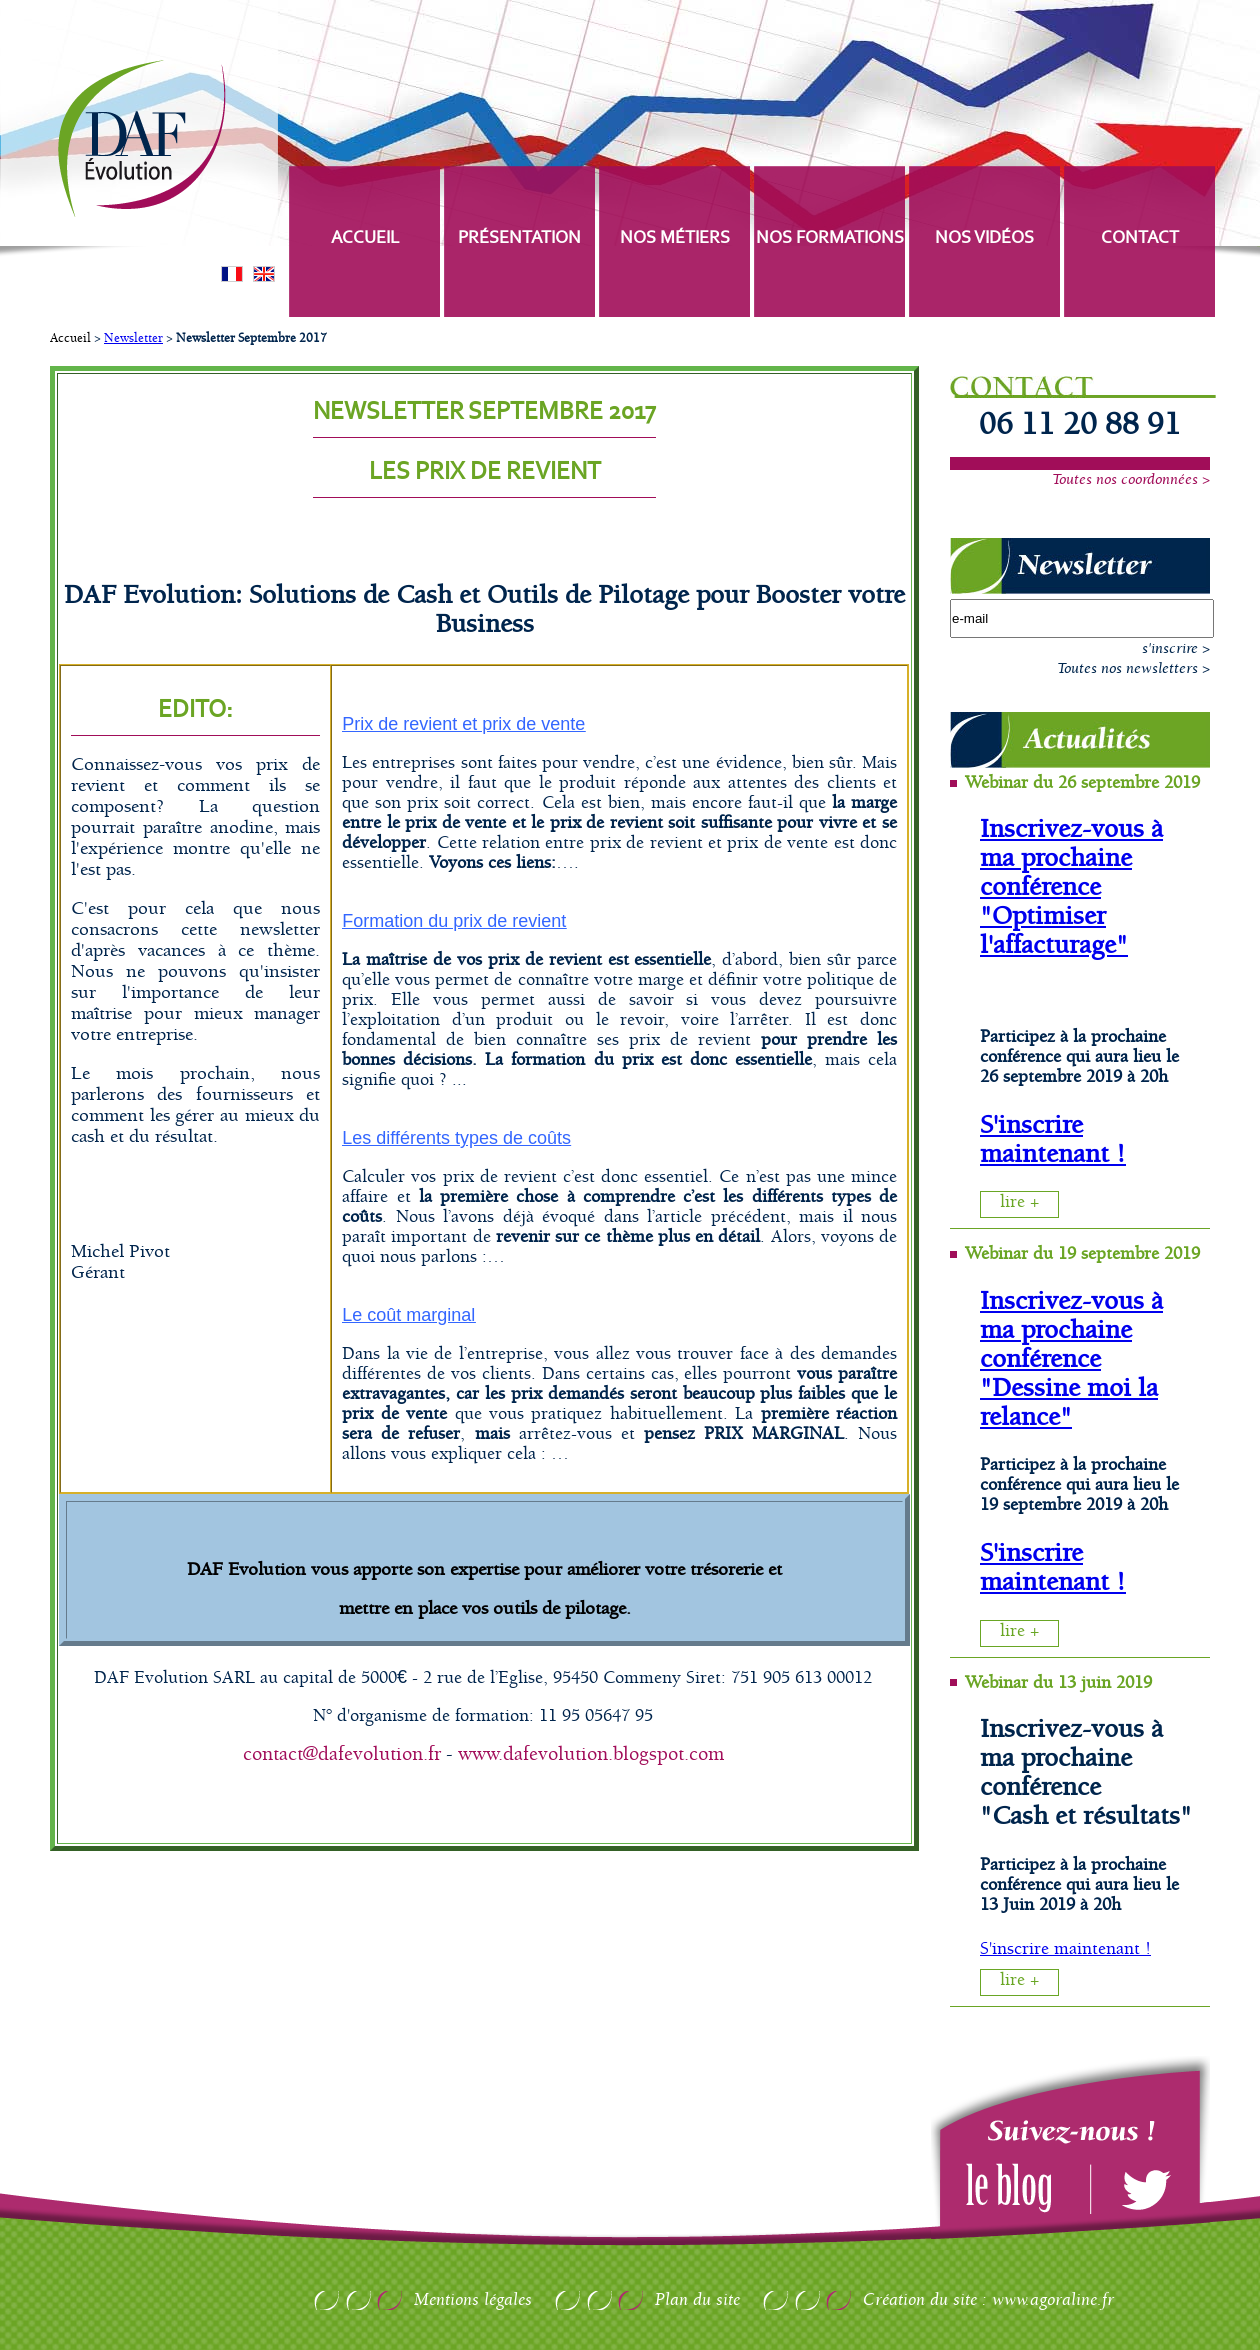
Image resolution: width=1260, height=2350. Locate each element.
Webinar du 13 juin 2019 (1058, 1683)
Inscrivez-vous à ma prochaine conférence (1071, 858)
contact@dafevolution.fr (342, 1754)
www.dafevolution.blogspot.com (591, 1754)
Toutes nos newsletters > (1133, 669)
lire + (1019, 1202)
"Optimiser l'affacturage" (1054, 931)
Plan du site (697, 2300)
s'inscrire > (1176, 649)
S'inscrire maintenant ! (1053, 1140)
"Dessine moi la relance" (1069, 1403)
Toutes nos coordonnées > (1131, 480)
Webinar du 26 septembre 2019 (1082, 783)
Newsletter (133, 338)
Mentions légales (473, 2300)
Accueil (70, 338)
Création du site (920, 2300)
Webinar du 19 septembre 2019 (1082, 1254)
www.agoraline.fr (1053, 2300)
